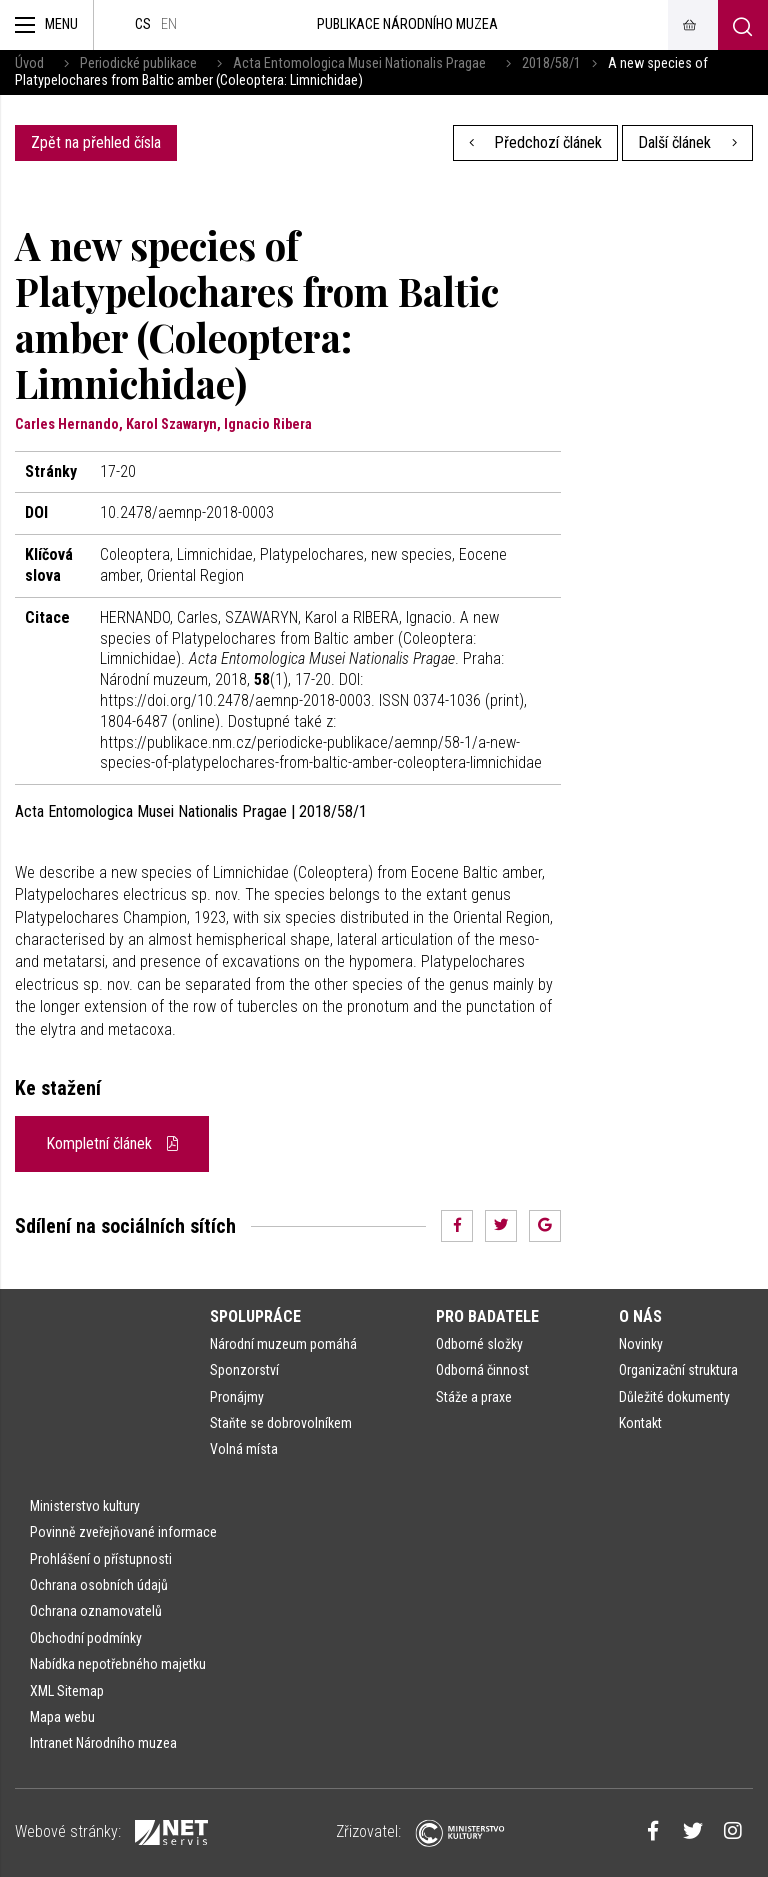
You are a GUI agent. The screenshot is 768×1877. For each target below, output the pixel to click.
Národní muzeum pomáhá (283, 1344)
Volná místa (244, 1449)
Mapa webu (62, 1717)
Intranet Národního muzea (103, 1743)
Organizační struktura (678, 1370)
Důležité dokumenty (674, 1397)
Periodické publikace (138, 63)
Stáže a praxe (474, 1397)
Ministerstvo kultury (85, 1506)
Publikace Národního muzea (407, 24)
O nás (640, 1316)
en (169, 24)
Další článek (687, 142)
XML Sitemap (67, 1691)
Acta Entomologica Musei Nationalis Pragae (359, 63)
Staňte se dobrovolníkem (281, 1423)
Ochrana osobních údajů (99, 1585)
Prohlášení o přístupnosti (101, 1559)
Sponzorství (244, 1370)
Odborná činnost (482, 1370)
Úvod (29, 63)
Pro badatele (487, 1316)
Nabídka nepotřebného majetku (118, 1664)
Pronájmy (237, 1397)
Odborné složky (479, 1344)
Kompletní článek (112, 1143)
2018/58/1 (551, 63)
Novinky (641, 1344)
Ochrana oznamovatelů (96, 1611)
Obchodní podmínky (86, 1638)
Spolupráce (255, 1316)
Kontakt (640, 1423)
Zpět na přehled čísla (96, 142)
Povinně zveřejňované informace (123, 1532)
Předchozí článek (536, 142)
